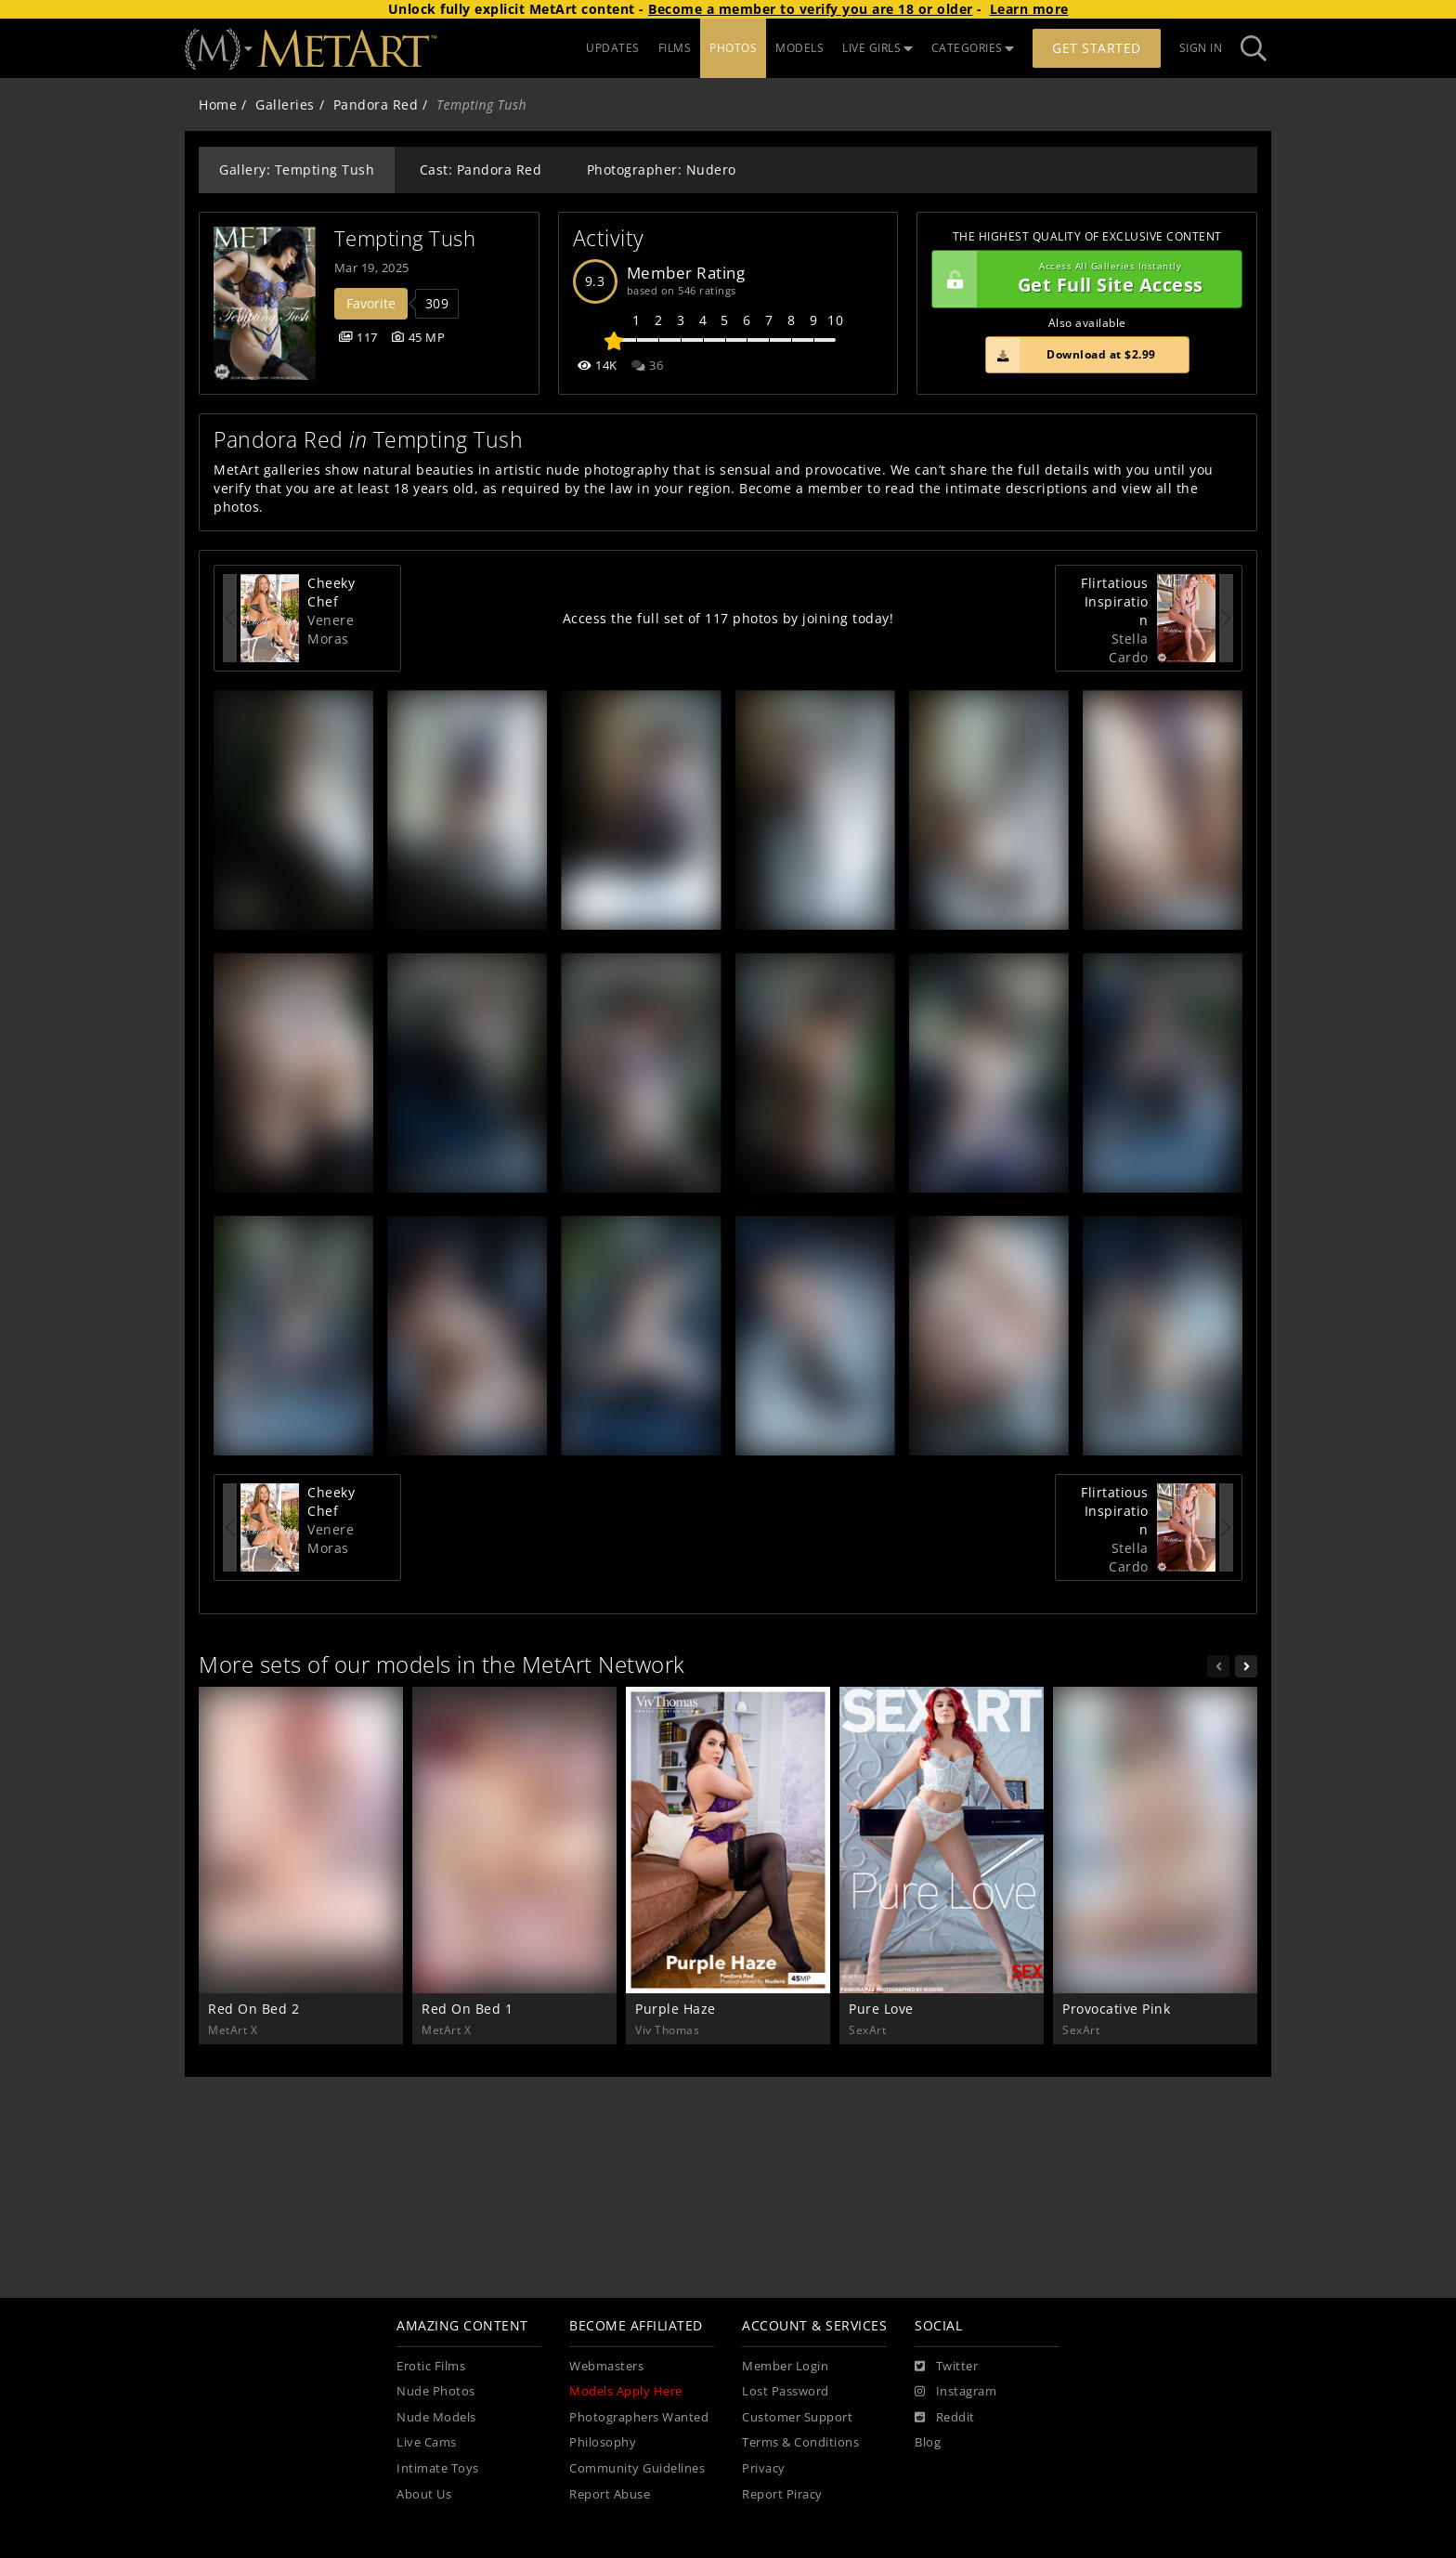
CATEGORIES (973, 48)
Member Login (785, 2366)
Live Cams (426, 2442)
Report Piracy (782, 2494)
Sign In (1201, 48)
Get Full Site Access (1082, 279)
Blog (928, 2442)
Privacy (764, 2468)
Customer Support (797, 2417)
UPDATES (613, 48)
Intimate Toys (437, 2468)
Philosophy (602, 2442)
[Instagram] (955, 2391)
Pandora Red (376, 104)
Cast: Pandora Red (481, 169)
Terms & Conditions (800, 2442)
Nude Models (436, 2417)
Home (218, 104)
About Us (423, 2494)
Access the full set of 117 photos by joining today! (728, 618)
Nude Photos (435, 2391)
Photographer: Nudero (661, 169)
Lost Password (785, 2391)
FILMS (675, 48)
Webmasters (606, 2366)
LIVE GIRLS (877, 48)
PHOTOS (733, 48)
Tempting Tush (405, 238)
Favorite (371, 303)
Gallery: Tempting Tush (296, 169)
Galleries (285, 104)
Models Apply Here (625, 2391)
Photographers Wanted (638, 2417)
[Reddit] (945, 2417)
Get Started (1096, 48)
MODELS (799, 48)
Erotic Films (430, 2366)
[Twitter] (946, 2366)
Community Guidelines (637, 2468)
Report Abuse (609, 2494)
